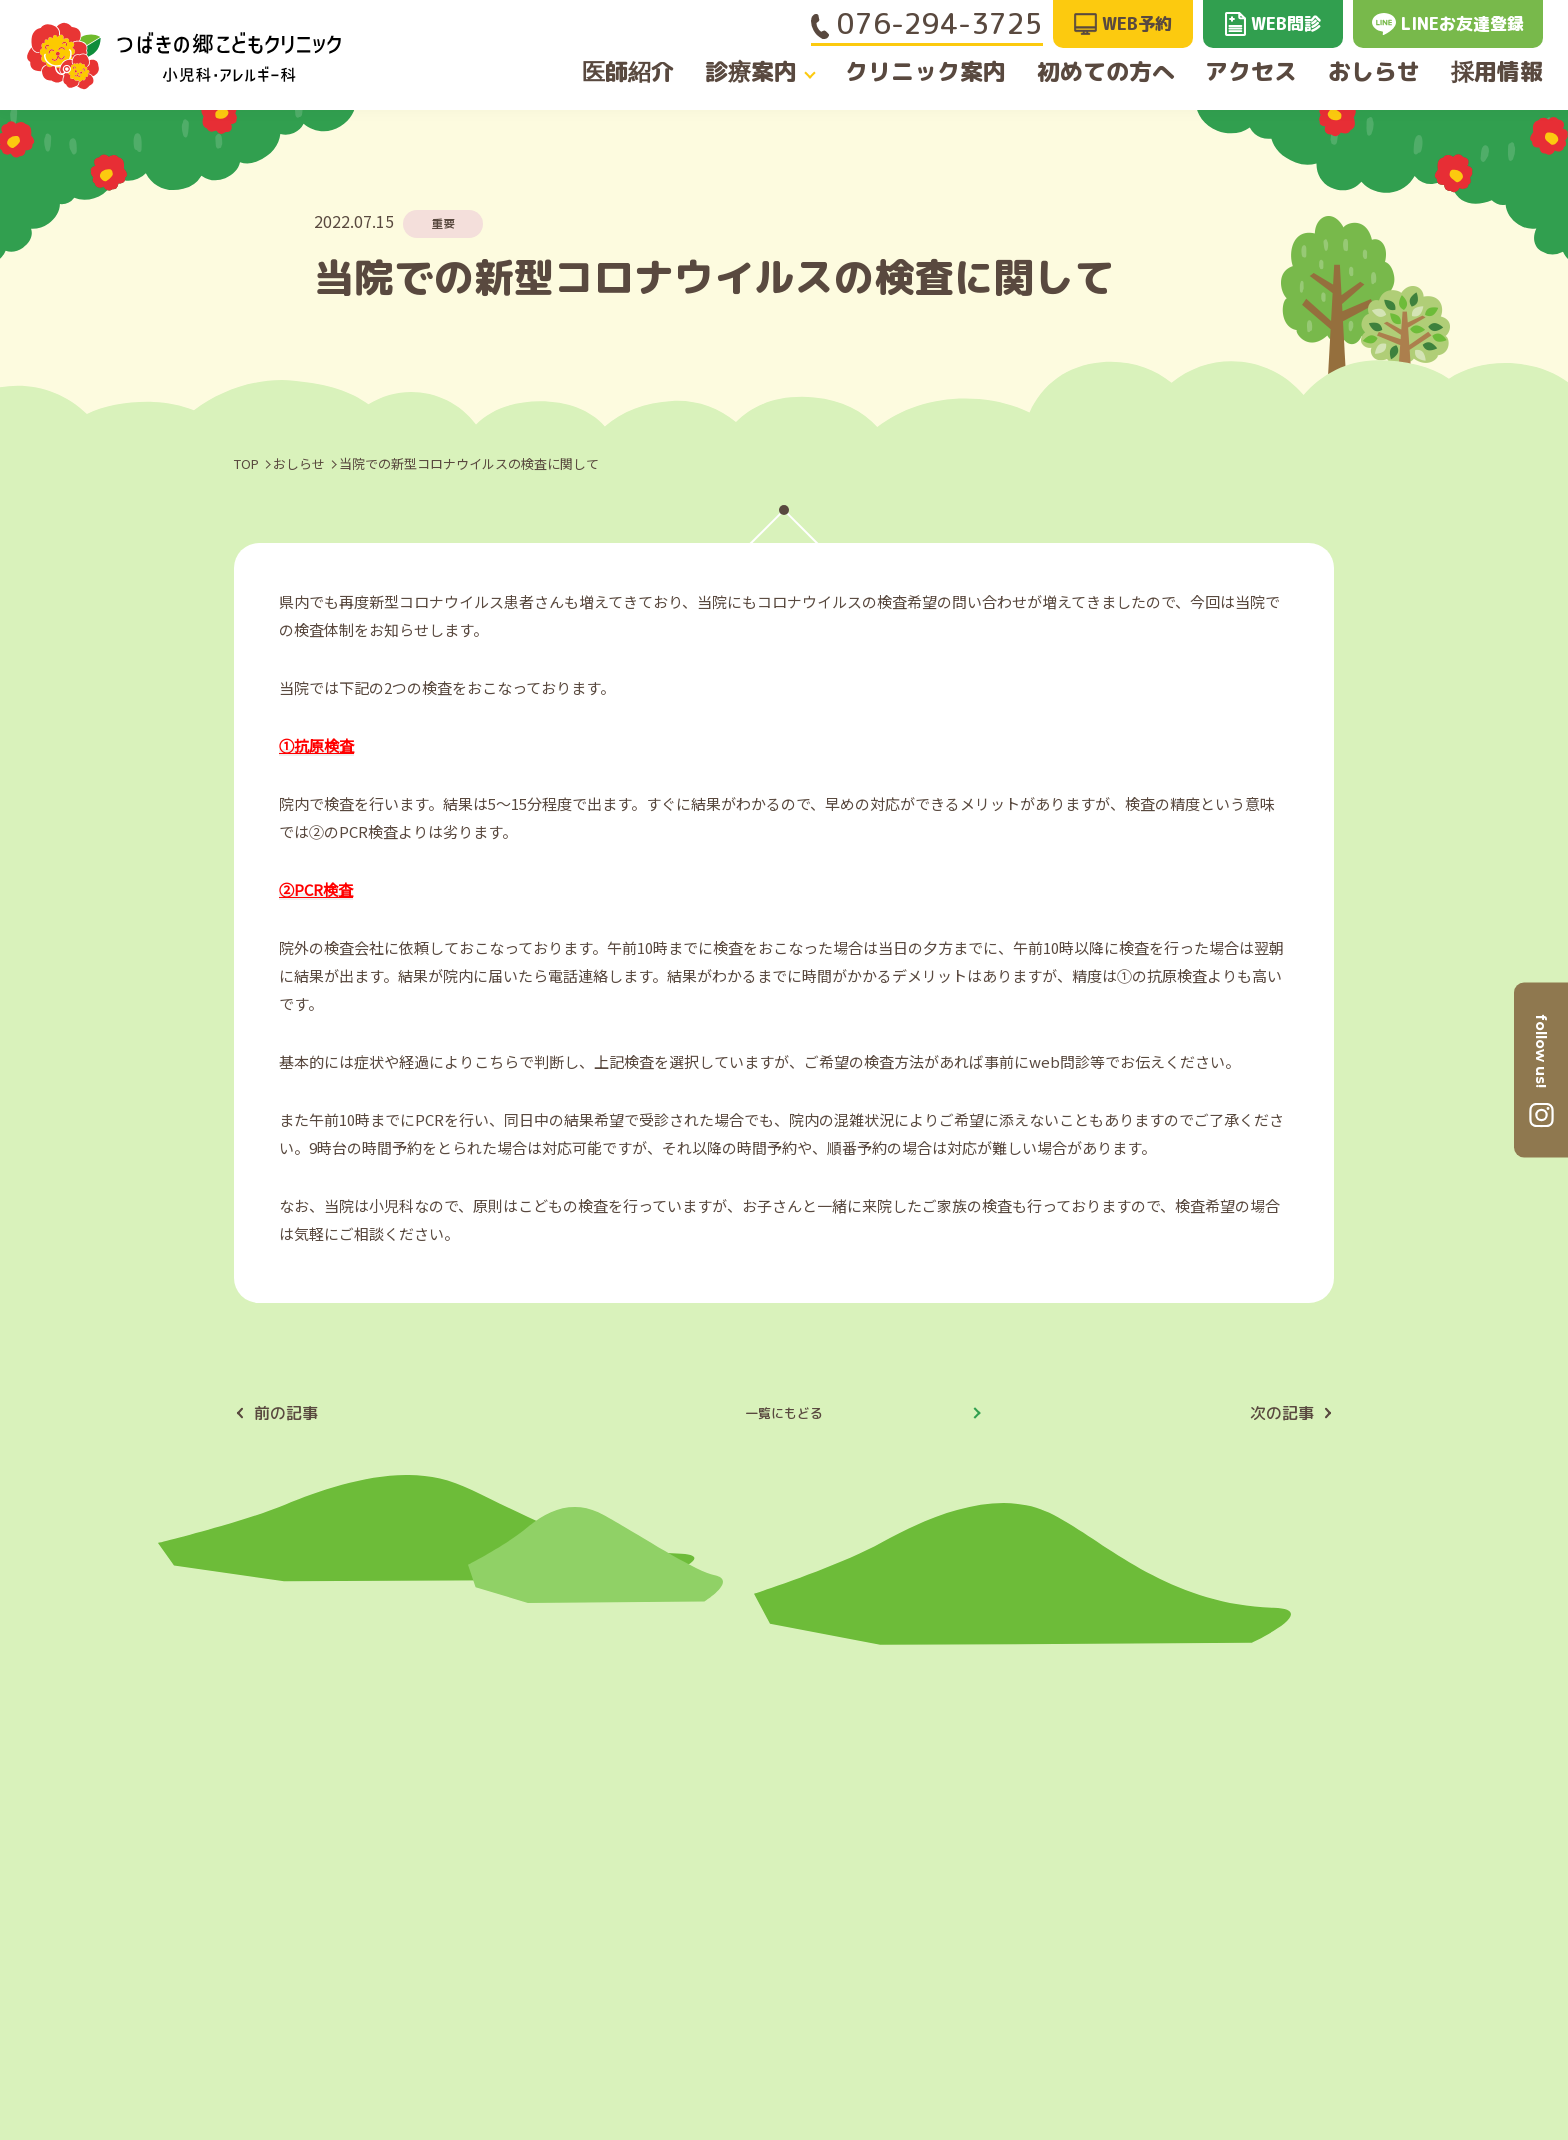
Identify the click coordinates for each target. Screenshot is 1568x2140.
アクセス (1245, 72)
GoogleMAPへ (1288, 1860)
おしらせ (1377, 72)
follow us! (1541, 1050)
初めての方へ (1097, 72)
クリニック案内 (922, 72)
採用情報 (1509, 72)
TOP (246, 463)
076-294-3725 (927, 23)
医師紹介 (616, 72)
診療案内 (748, 72)
